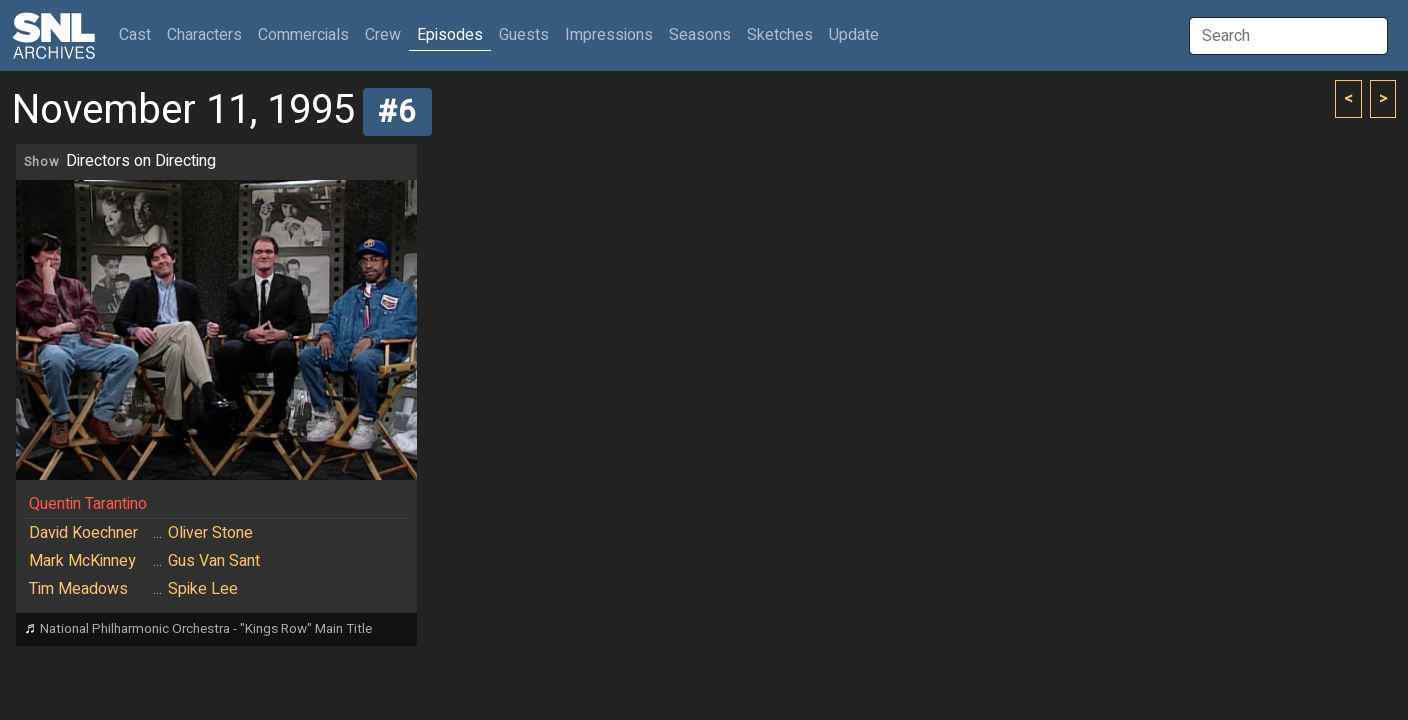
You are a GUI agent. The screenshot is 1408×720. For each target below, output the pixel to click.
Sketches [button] (780, 35)
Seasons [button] (700, 35)
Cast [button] (139, 34)
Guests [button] (524, 35)
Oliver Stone (210, 533)
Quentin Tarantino (88, 504)
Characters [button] (204, 35)
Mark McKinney (82, 561)
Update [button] (854, 35)
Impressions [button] (609, 35)
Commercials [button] (303, 35)
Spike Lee (203, 589)
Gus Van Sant (214, 561)
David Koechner (83, 533)
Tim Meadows (78, 589)
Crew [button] (383, 35)
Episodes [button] (450, 35)
